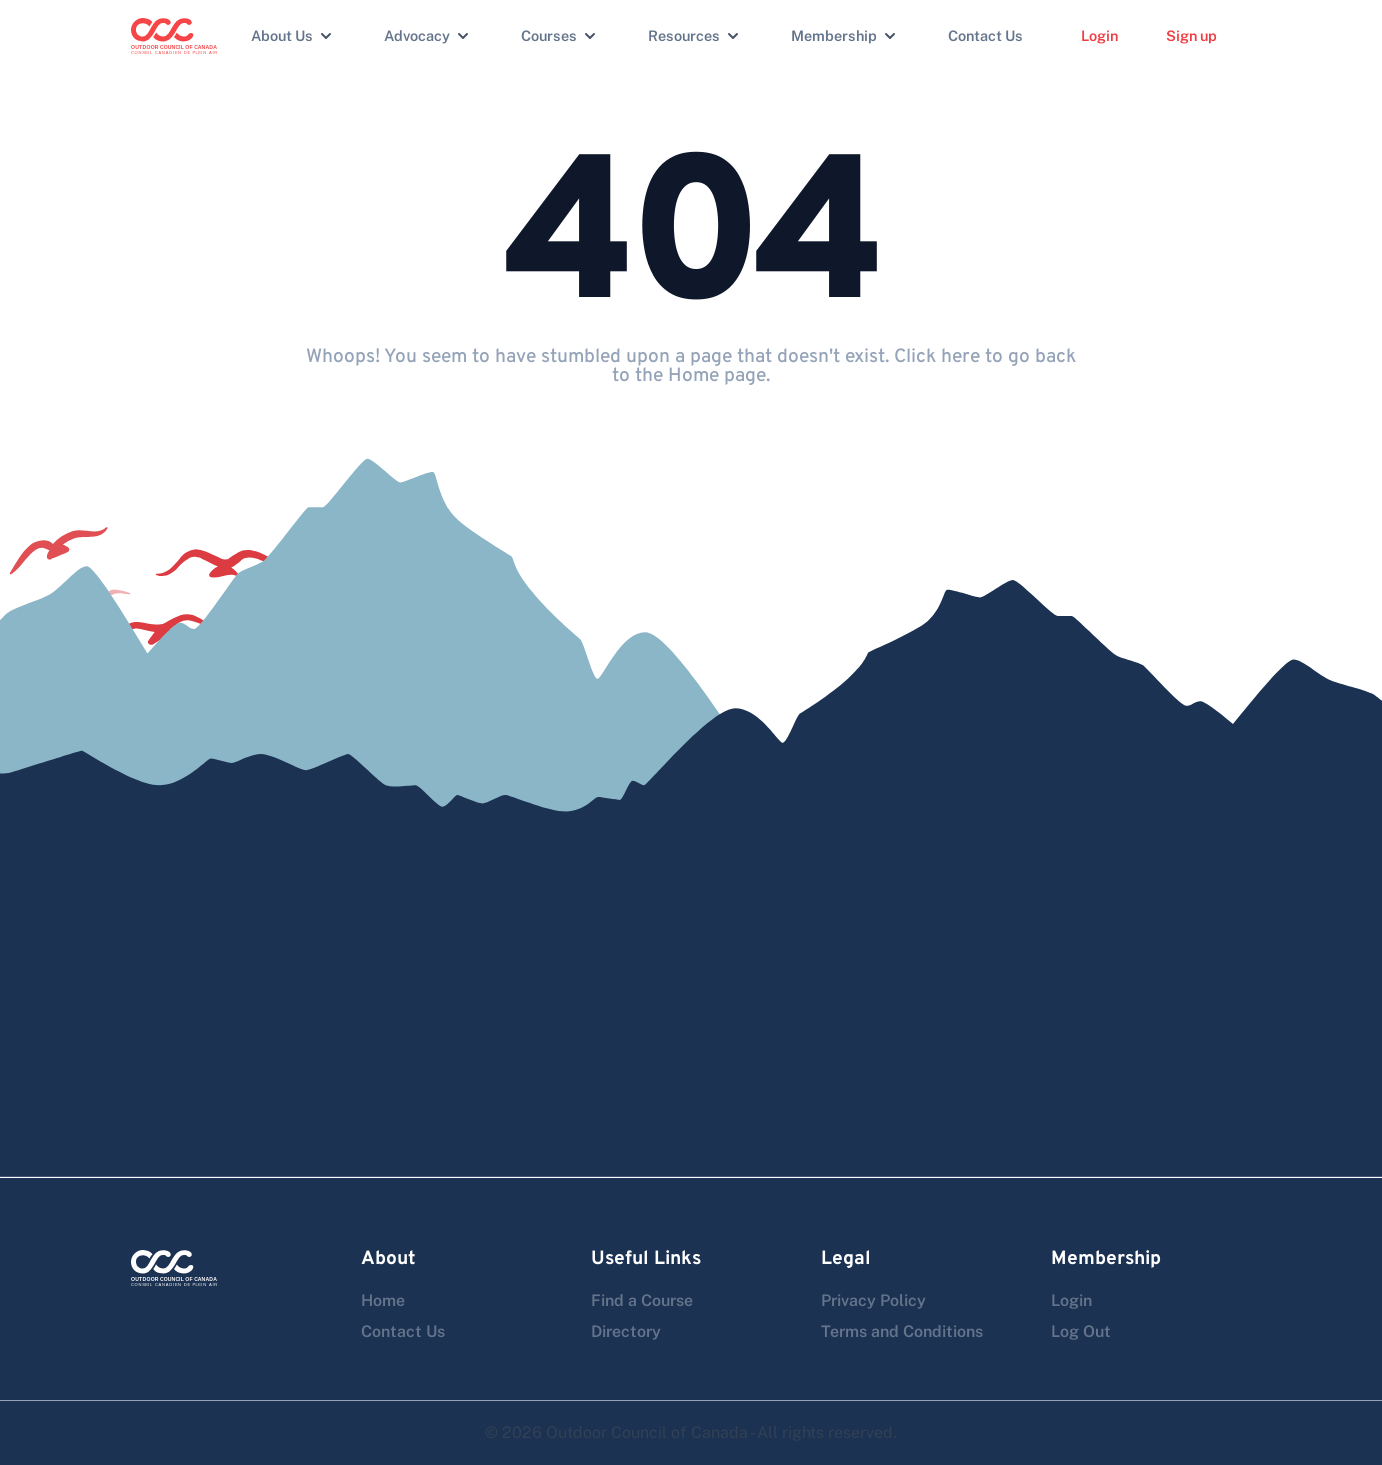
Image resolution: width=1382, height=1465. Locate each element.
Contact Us (985, 35)
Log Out (1081, 1331)
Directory (626, 1331)
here (960, 357)
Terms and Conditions (902, 1331)
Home (383, 1300)
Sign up (1191, 35)
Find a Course (642, 1300)
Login (1099, 35)
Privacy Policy (873, 1300)
